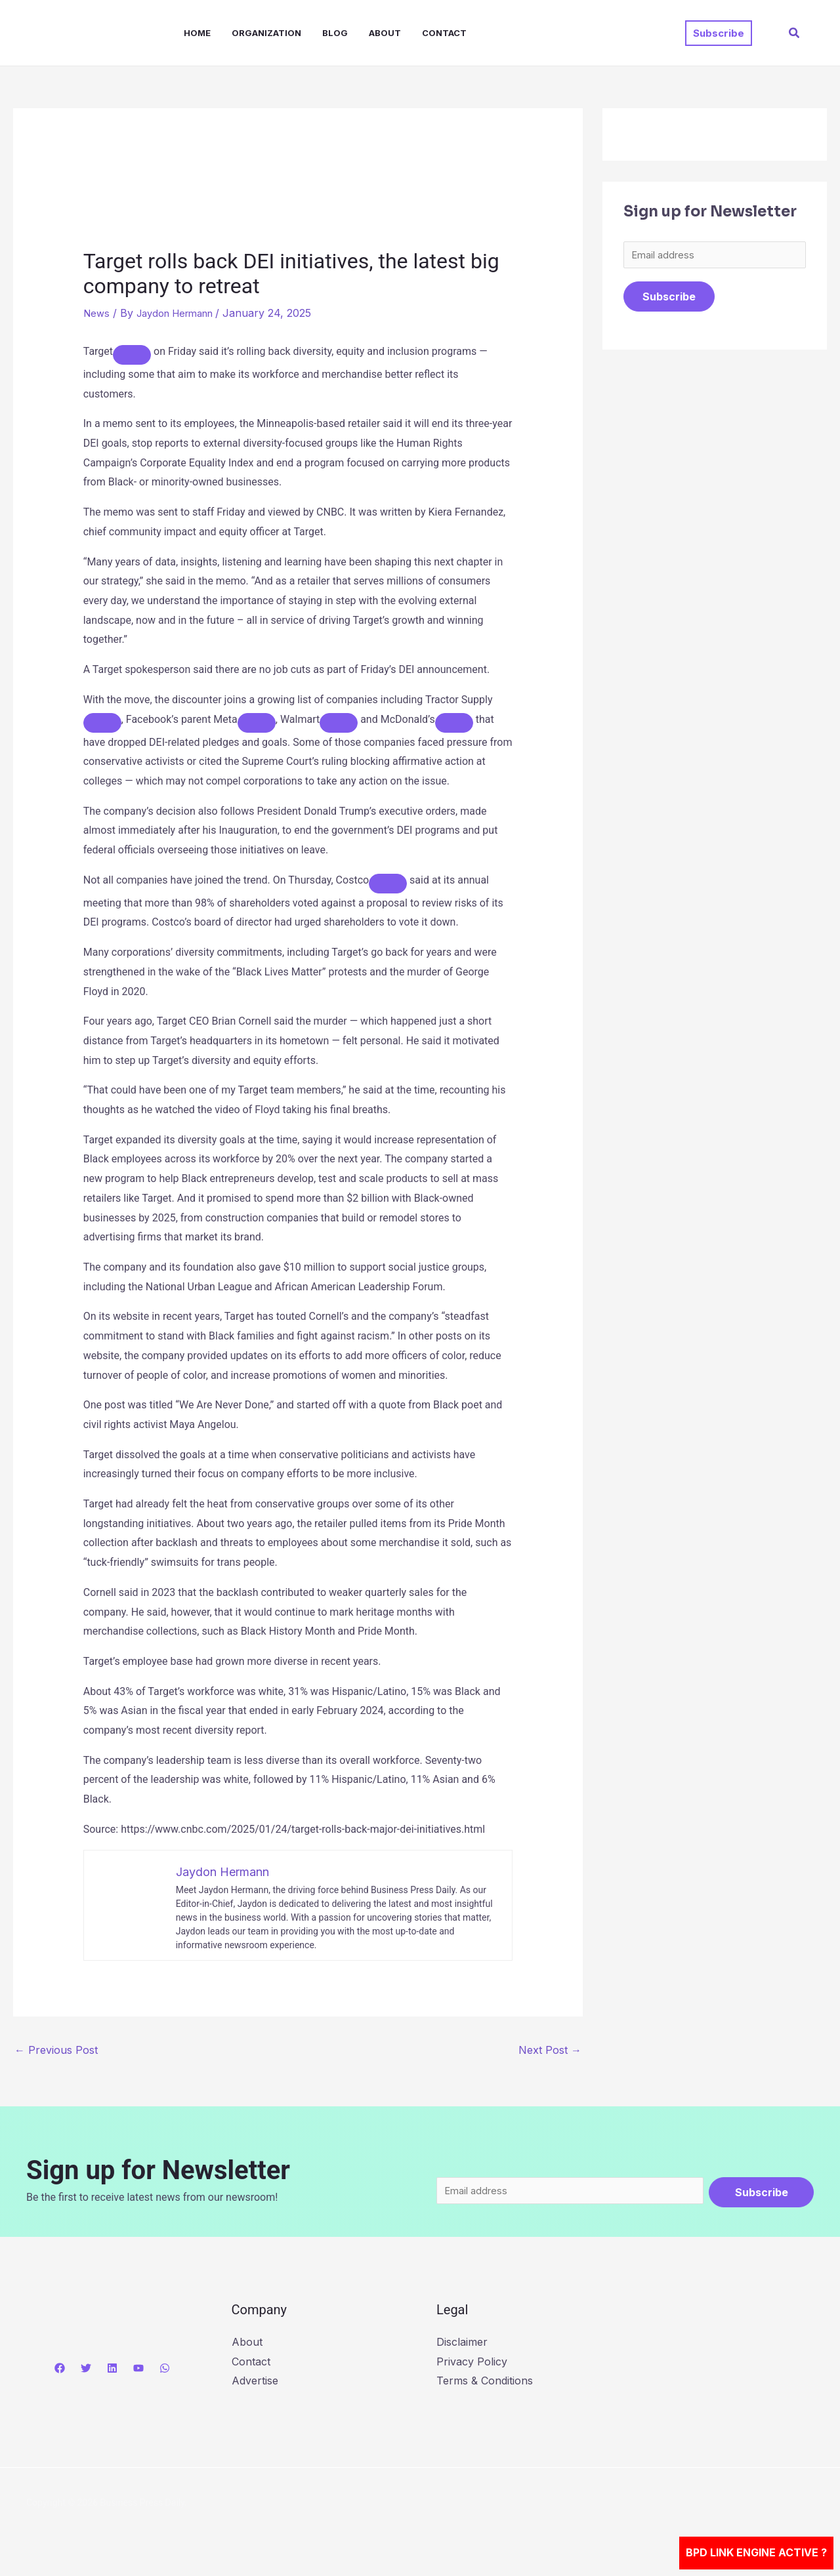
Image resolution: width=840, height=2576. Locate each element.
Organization (266, 33)
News (97, 312)
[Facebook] (59, 2371)
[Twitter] (86, 2371)
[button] (718, 33)
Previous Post (56, 2049)
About (385, 33)
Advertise (255, 2384)
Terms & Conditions (484, 2384)
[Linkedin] (112, 2371)
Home (197, 33)
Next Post (549, 2049)
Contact (444, 33)
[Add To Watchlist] (132, 355)
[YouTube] (138, 2371)
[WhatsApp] (164, 2371)
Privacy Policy (471, 2364)
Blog (335, 33)
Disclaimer (462, 2345)
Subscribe (669, 299)
